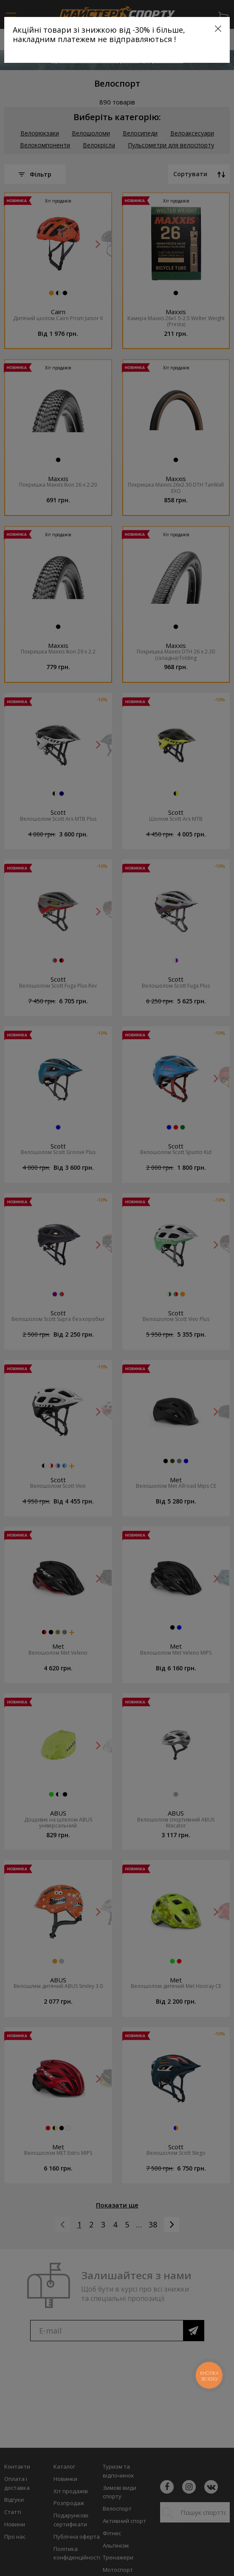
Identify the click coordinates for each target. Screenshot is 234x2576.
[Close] (218, 28)
